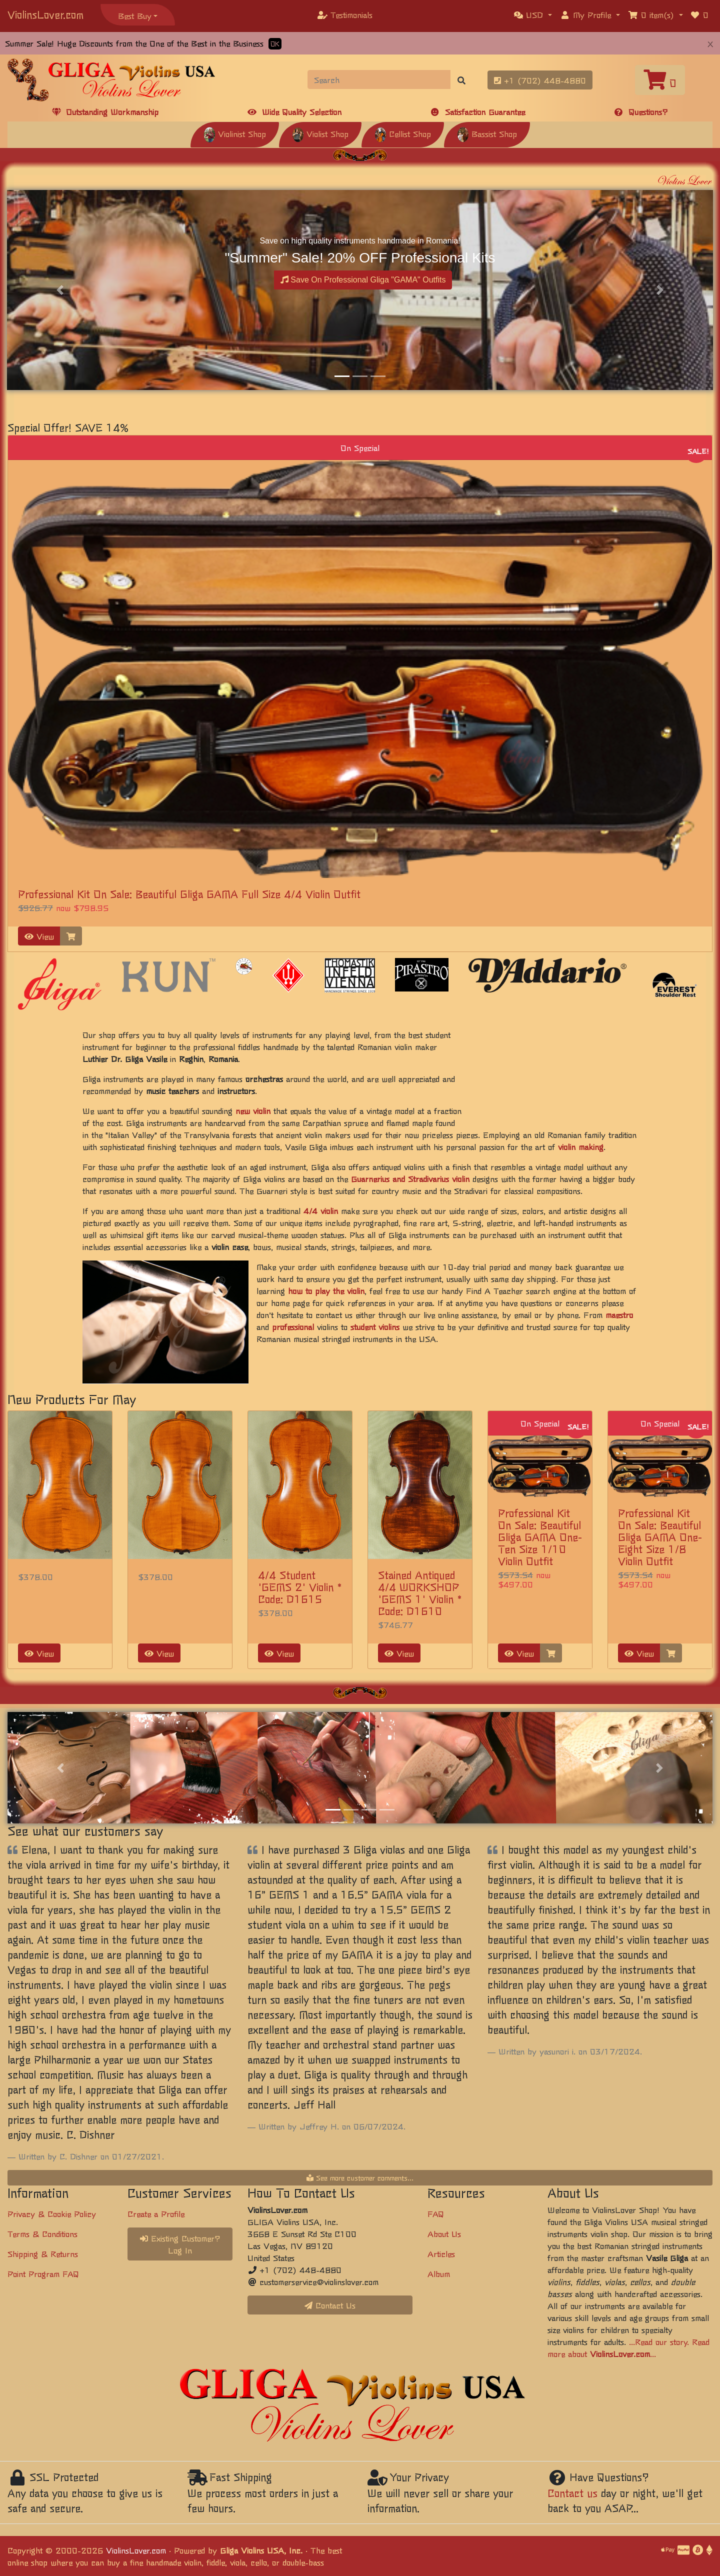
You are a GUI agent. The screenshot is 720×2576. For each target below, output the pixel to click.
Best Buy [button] (135, 16)
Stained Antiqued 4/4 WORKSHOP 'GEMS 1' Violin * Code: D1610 (420, 1593)
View (39, 936)
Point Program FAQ (43, 2274)
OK (275, 43)
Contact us (573, 2493)
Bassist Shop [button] (487, 134)
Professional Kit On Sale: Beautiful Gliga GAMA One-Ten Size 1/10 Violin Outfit (540, 1537)
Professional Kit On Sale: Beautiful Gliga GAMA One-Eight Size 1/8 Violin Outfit (660, 1537)
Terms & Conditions (43, 2234)
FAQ (436, 2214)
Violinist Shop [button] (235, 134)
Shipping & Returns (43, 2254)
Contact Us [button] (330, 2305)
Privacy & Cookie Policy (52, 2214)
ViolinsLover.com (46, 14)
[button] (533, 14)
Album (439, 2274)
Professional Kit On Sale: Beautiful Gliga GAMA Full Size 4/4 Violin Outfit (189, 893)
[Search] (379, 79)
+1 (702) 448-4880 (540, 80)
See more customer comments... (360, 2177)
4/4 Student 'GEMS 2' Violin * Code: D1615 (300, 1587)
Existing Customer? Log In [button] (180, 2244)
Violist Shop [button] (320, 134)
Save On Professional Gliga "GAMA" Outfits (363, 280)
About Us (444, 2234)
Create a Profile (156, 2214)
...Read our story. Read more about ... (629, 2348)
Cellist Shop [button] (402, 134)
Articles (441, 2254)
